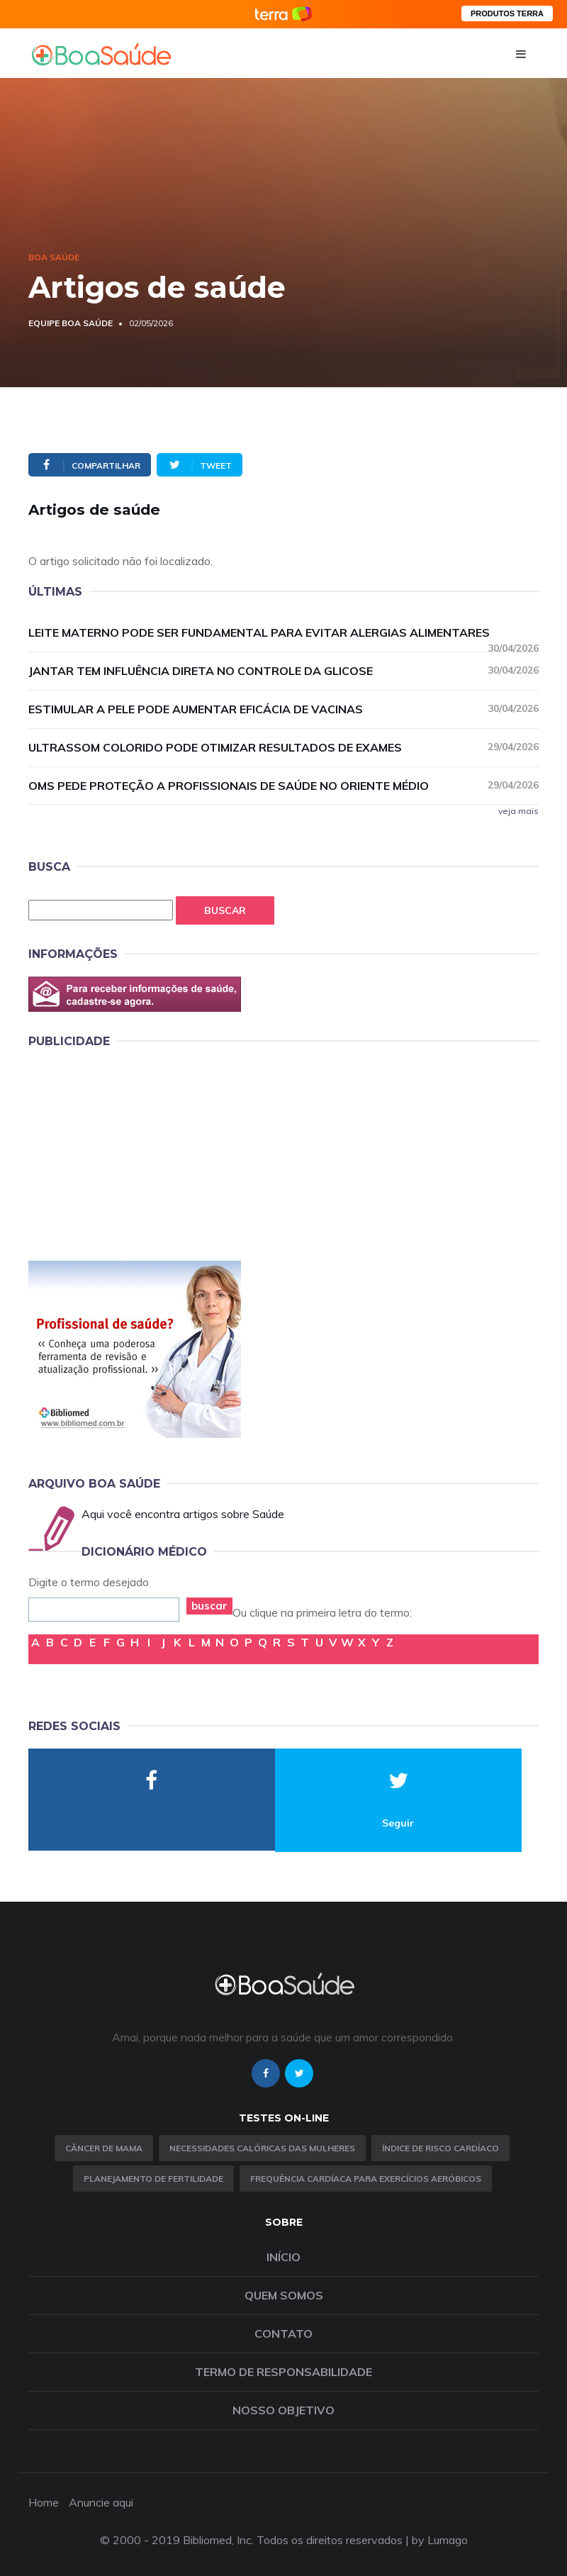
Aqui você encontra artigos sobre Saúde (183, 1514)
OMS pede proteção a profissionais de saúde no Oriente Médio (283, 785)
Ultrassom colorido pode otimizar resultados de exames (283, 747)
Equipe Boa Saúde (70, 323)
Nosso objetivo (283, 2410)
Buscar (225, 910)
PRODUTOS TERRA (507, 13)
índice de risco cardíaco (440, 2148)
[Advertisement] (134, 1152)
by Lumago (440, 2540)
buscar (209, 1605)
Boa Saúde (53, 257)
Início (283, 2257)
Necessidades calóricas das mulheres (262, 2148)
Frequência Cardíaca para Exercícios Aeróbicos (365, 2178)
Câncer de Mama (103, 2148)
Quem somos (284, 2295)
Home (43, 2502)
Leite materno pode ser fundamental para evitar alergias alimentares (283, 633)
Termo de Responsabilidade (283, 2372)
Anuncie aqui (101, 2502)
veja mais (518, 810)
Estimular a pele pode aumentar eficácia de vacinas (283, 708)
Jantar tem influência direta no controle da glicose (283, 670)
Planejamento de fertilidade (153, 2178)
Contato (283, 2333)
